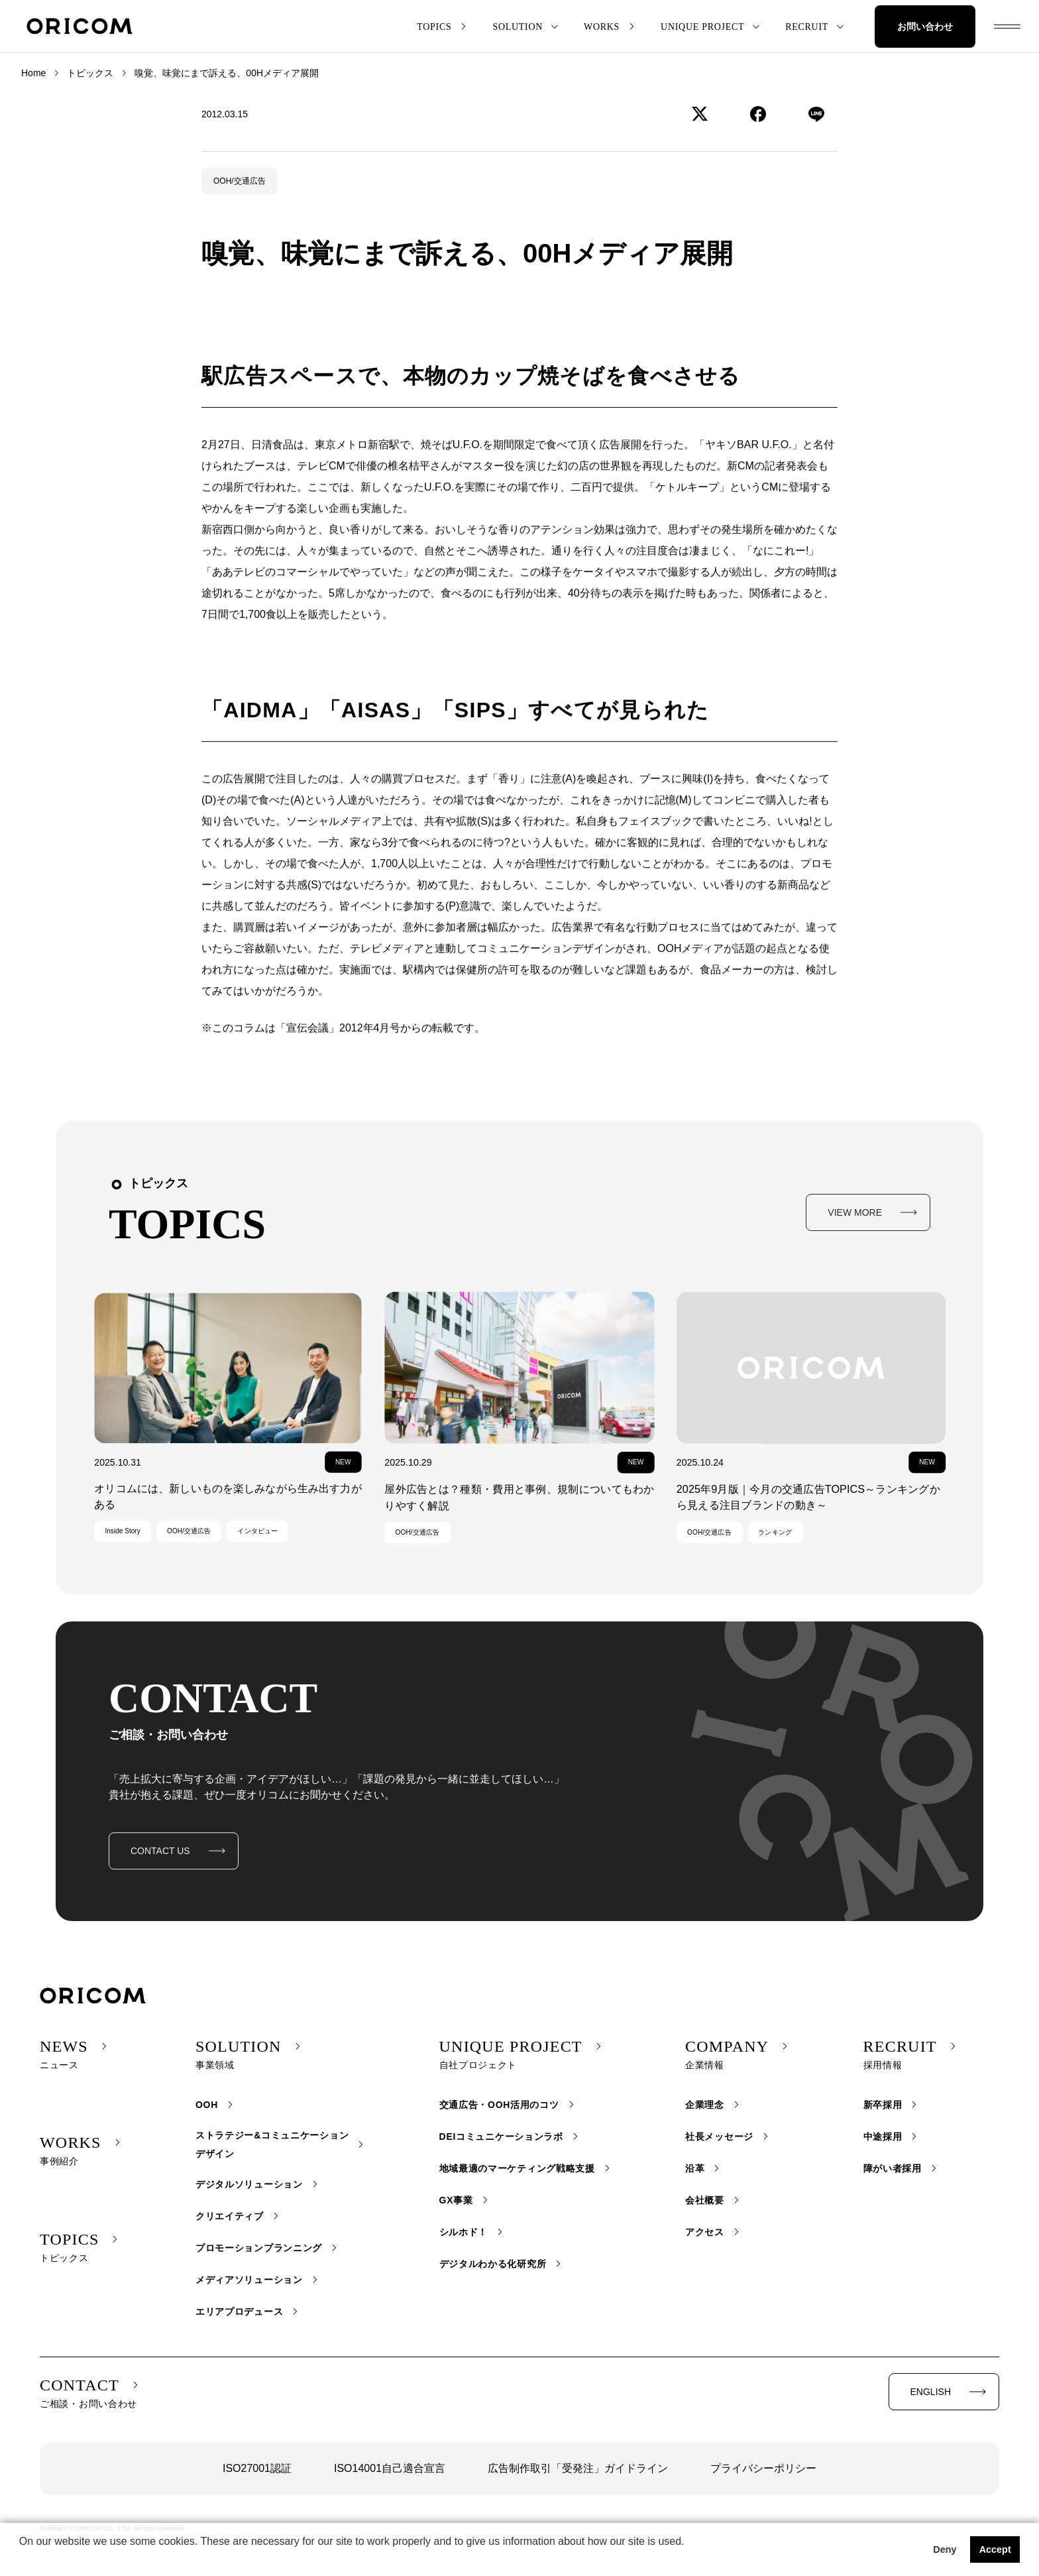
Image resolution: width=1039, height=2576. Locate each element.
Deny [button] (944, 2549)
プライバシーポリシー (763, 2468)
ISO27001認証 (257, 2468)
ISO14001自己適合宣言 (389, 2468)
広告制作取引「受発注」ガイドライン (578, 2468)
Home (33, 73)
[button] (21, 2559)
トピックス (90, 73)
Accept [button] (995, 2549)
